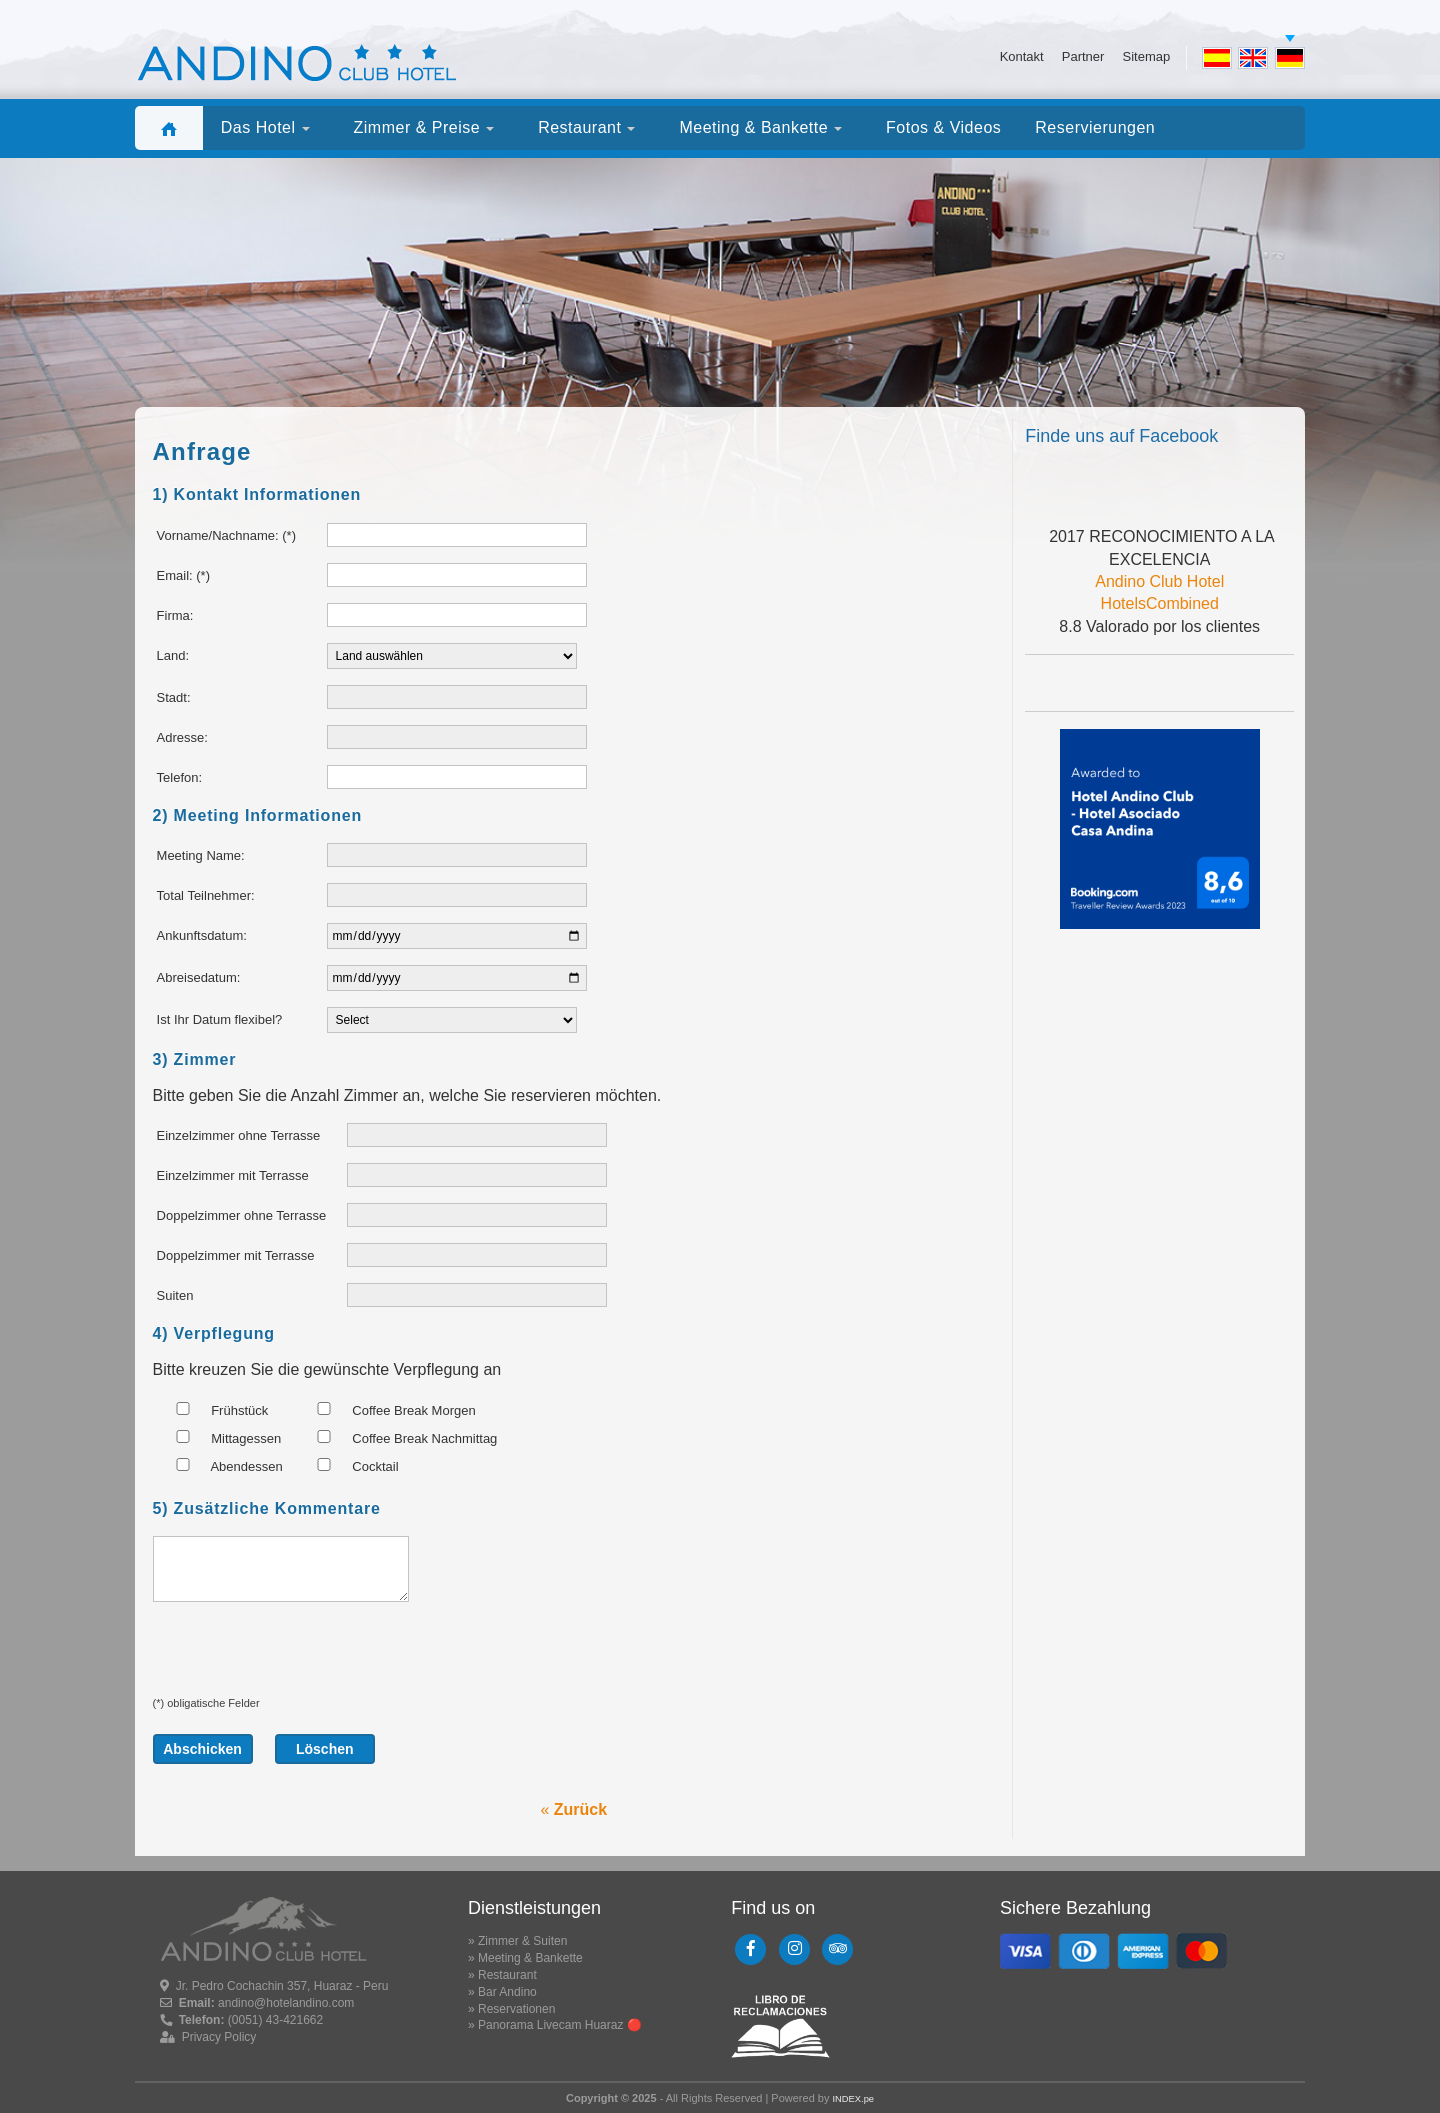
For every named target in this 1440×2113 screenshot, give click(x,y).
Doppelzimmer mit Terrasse (236, 1255)
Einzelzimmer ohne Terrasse (239, 1135)
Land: (173, 655)
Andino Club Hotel (1159, 581)
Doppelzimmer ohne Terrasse (242, 1215)
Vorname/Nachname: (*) (226, 535)
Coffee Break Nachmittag (398, 1438)
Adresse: (182, 737)
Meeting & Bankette (530, 1958)
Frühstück (213, 1410)
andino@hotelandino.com (286, 2003)
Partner (1083, 56)
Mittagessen (220, 1438)
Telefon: (180, 777)
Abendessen (220, 1466)
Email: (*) (183, 575)
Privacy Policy (219, 2037)
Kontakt (1022, 56)
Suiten (175, 1295)
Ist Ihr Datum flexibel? (220, 1019)
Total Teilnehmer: (206, 895)
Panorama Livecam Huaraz (550, 2025)
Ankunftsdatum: (202, 935)
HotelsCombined (1160, 603)
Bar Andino (507, 1992)
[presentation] (305, 1657)
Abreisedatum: (199, 977)
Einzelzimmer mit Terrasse (233, 1175)
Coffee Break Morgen (387, 1410)
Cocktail (349, 1466)
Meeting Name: (201, 855)
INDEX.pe (853, 2099)
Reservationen (516, 2009)
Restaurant (507, 1975)
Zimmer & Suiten (522, 1941)
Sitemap (1146, 56)
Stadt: (174, 697)
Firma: (175, 615)
